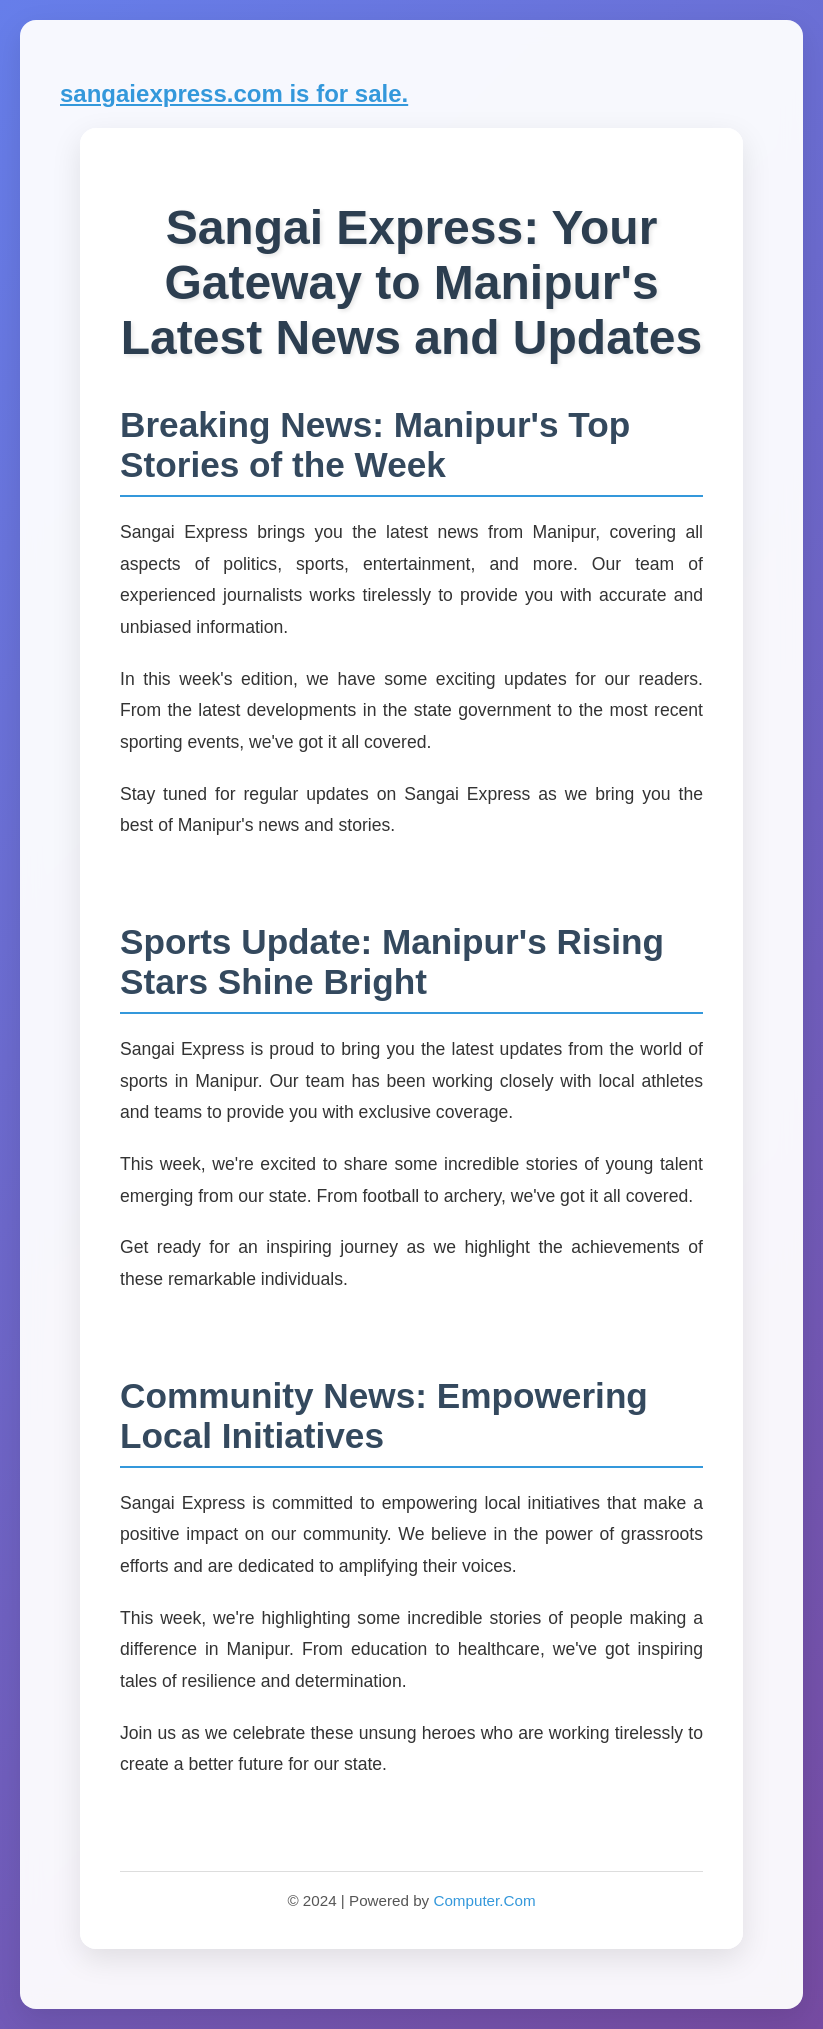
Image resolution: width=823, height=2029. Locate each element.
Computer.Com (484, 1900)
